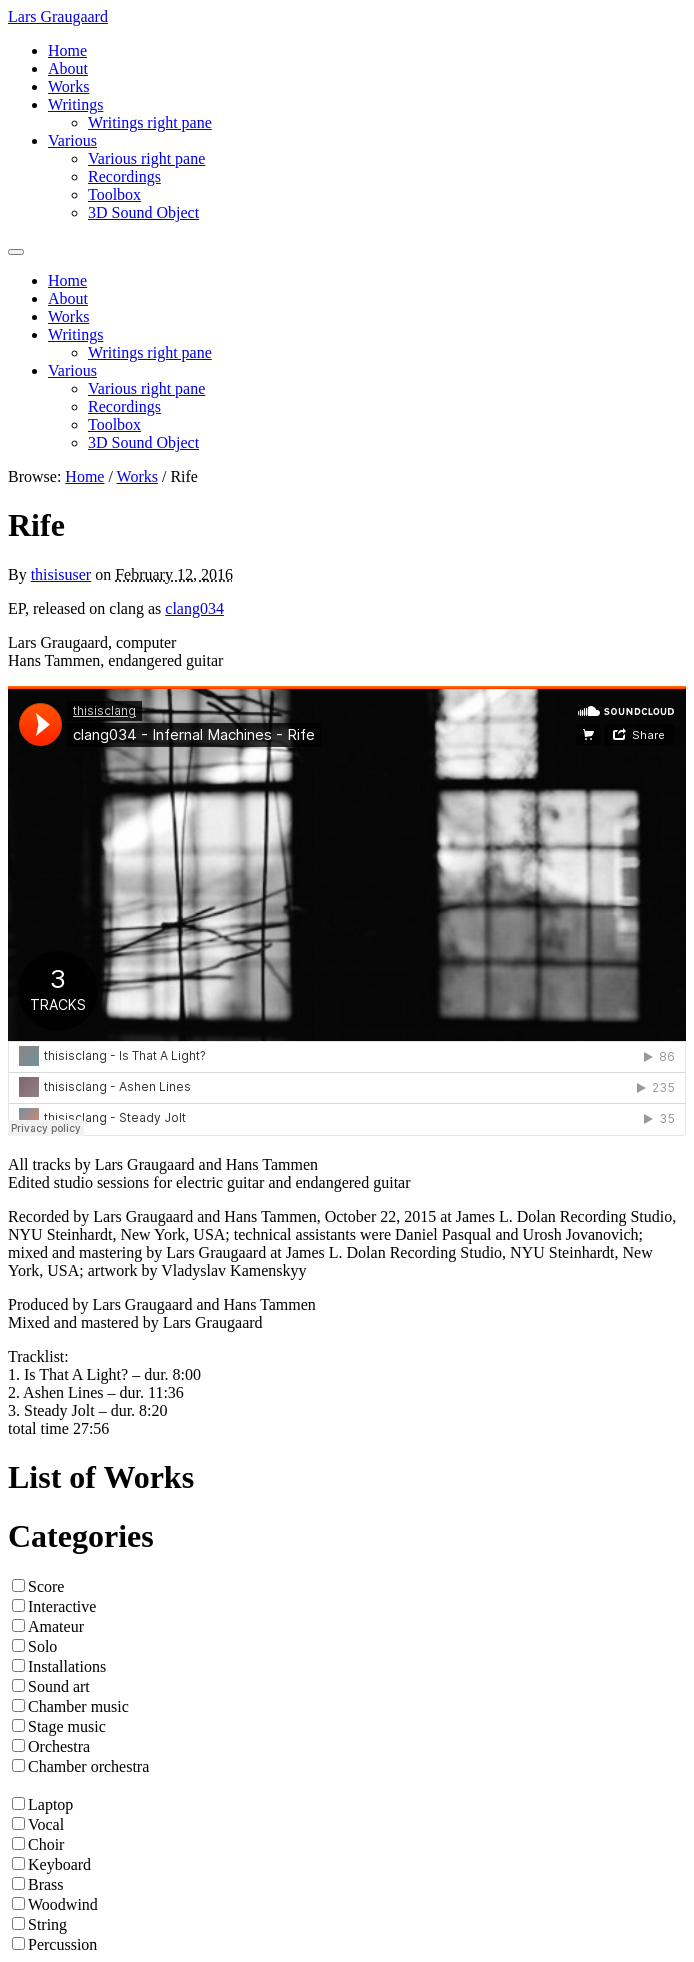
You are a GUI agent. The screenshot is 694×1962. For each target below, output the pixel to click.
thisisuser (61, 574)
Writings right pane (150, 122)
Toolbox (114, 194)
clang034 (194, 608)
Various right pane (146, 158)
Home (67, 50)
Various (72, 140)
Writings (75, 104)
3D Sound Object (143, 212)
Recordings (124, 176)
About (68, 68)
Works (68, 86)
